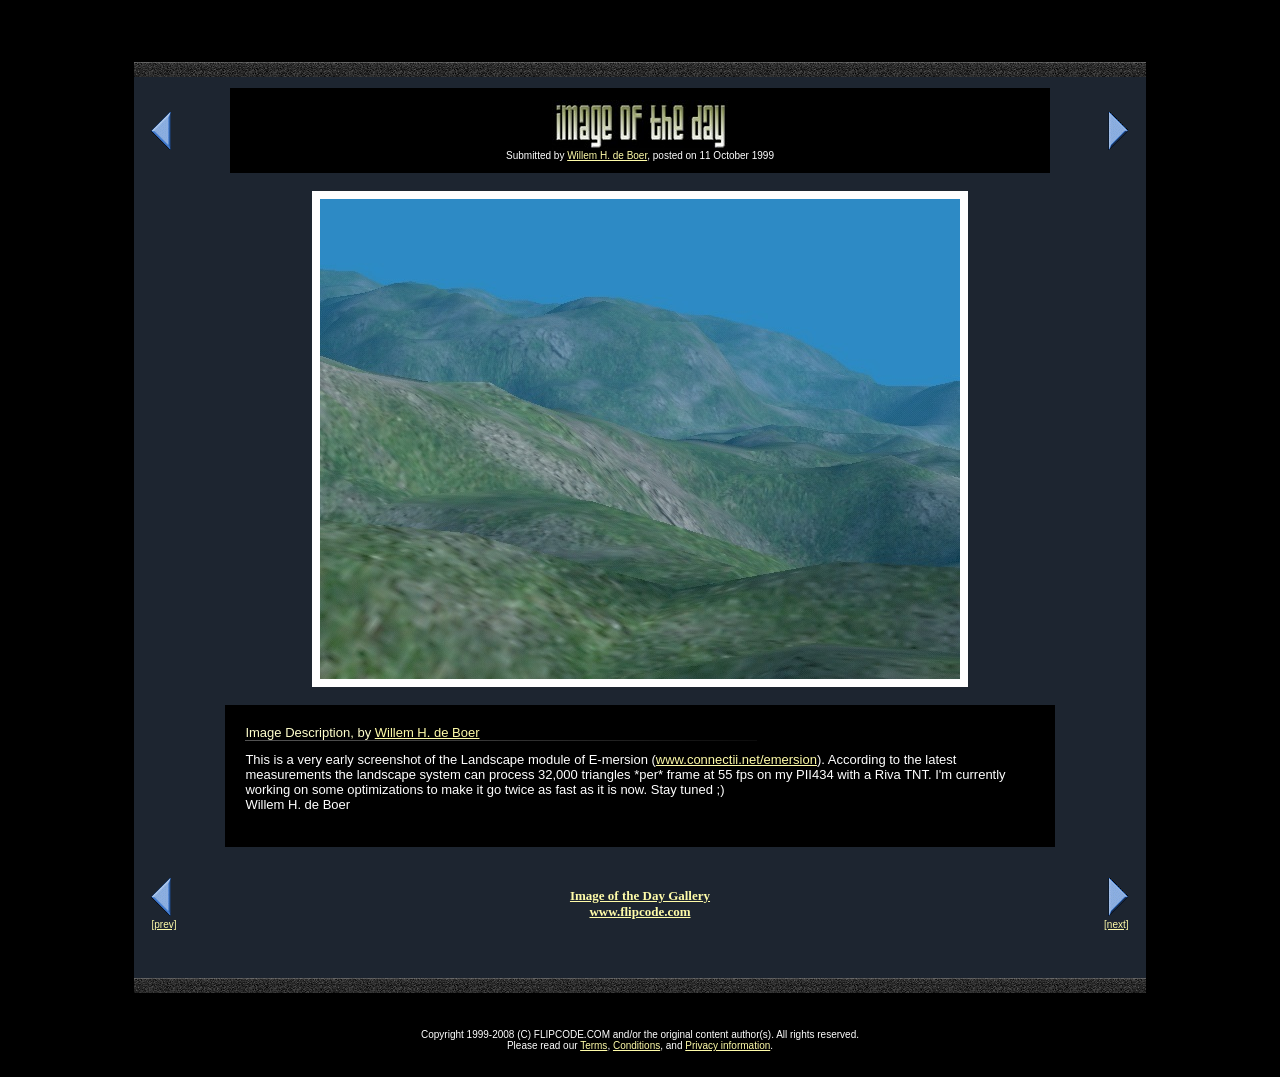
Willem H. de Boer (607, 155)
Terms (593, 1045)
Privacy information (727, 1045)
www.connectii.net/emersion (736, 759)
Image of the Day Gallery (640, 895)
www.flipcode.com (639, 911)
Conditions (636, 1045)
